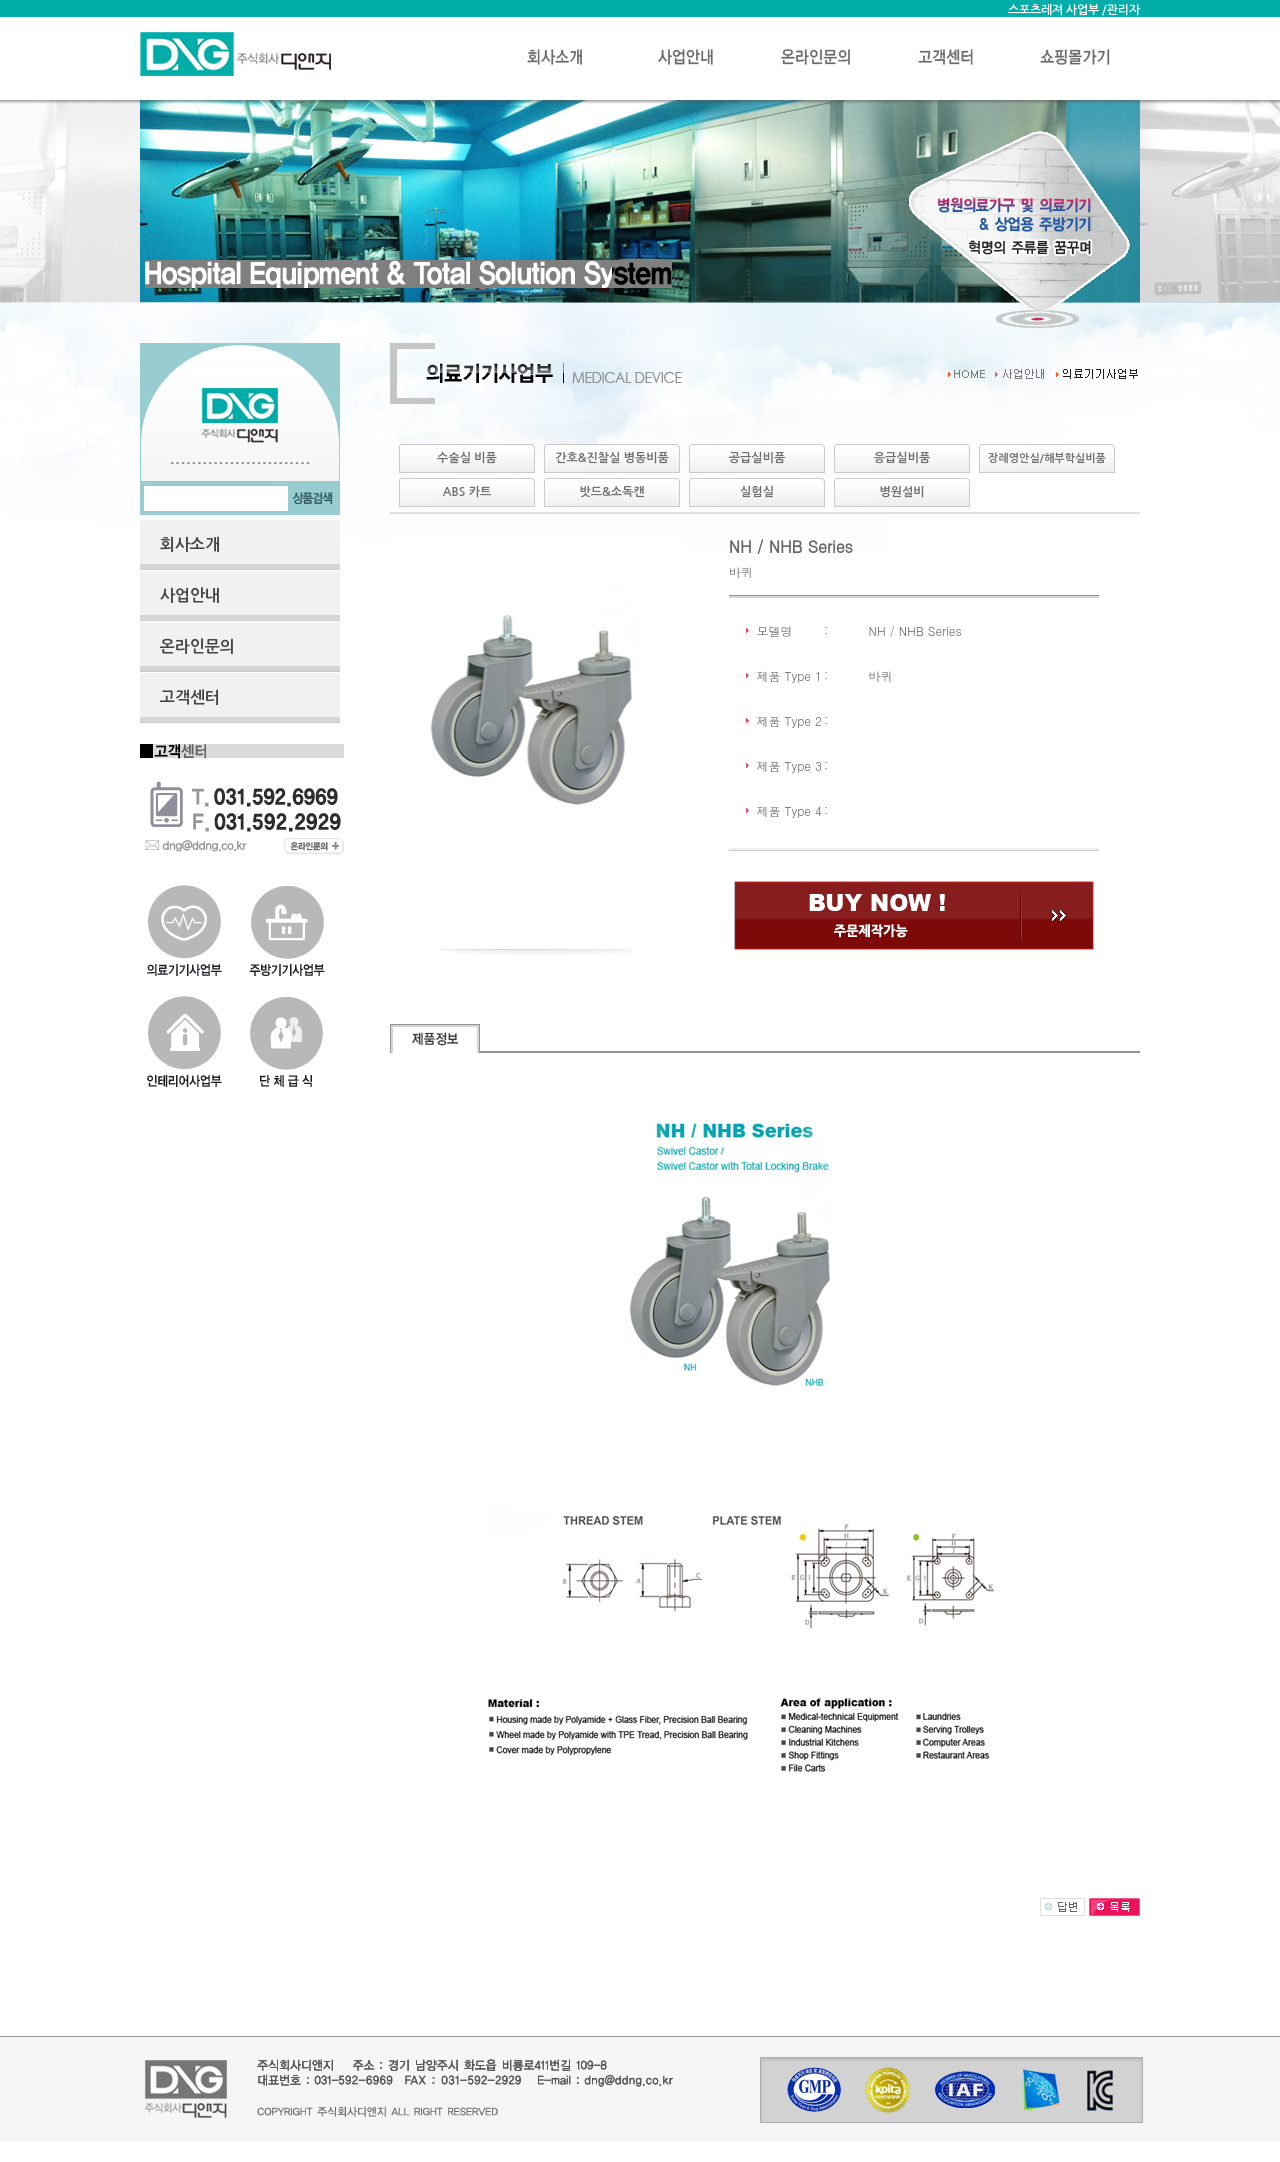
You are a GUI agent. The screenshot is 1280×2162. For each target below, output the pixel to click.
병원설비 (901, 492)
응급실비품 (902, 458)
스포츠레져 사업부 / (1057, 10)
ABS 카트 (467, 492)
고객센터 (190, 697)
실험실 (757, 492)
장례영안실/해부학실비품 (1047, 458)
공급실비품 (757, 458)
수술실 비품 (467, 458)
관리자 (1123, 10)
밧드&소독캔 (611, 492)
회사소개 (190, 544)
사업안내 (190, 595)
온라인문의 (197, 646)
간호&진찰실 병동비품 (612, 458)
